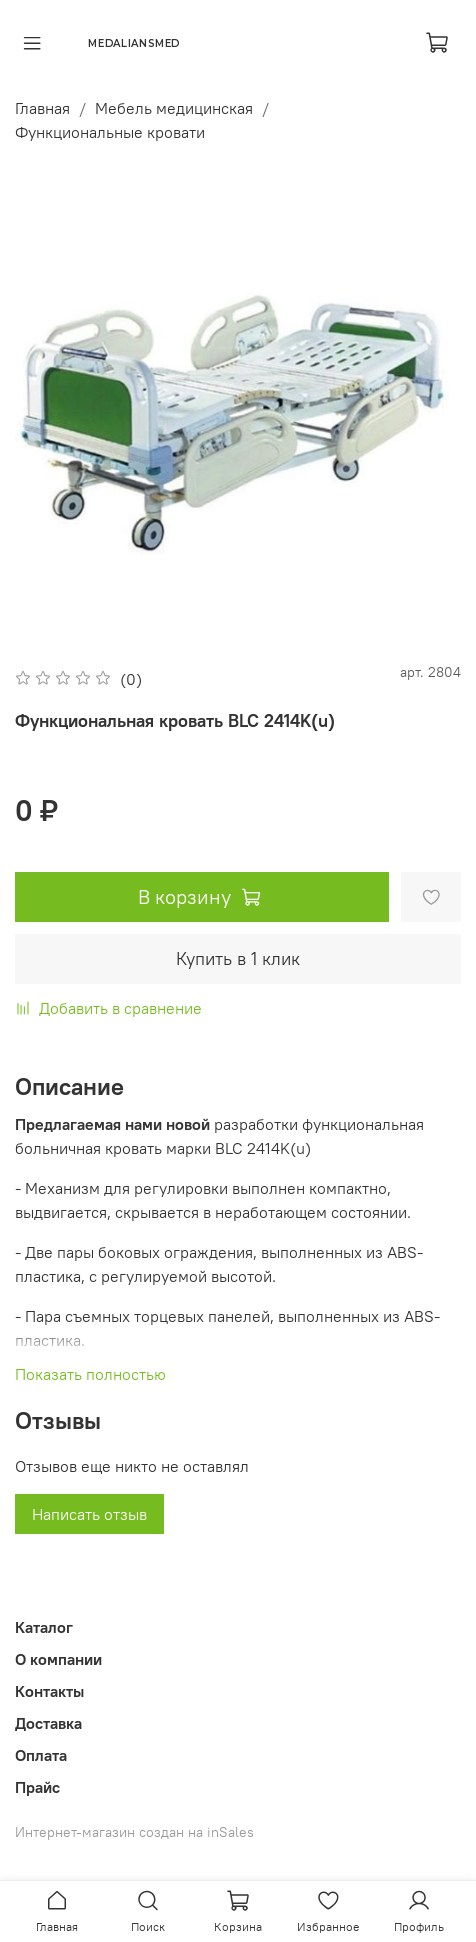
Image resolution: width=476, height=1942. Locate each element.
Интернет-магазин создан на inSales (134, 1832)
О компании (58, 1659)
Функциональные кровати (110, 132)
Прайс (37, 1787)
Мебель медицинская (174, 108)
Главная (42, 108)
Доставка (48, 1723)
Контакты (49, 1691)
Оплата (41, 1755)
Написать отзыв (89, 1514)
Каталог (44, 1627)
